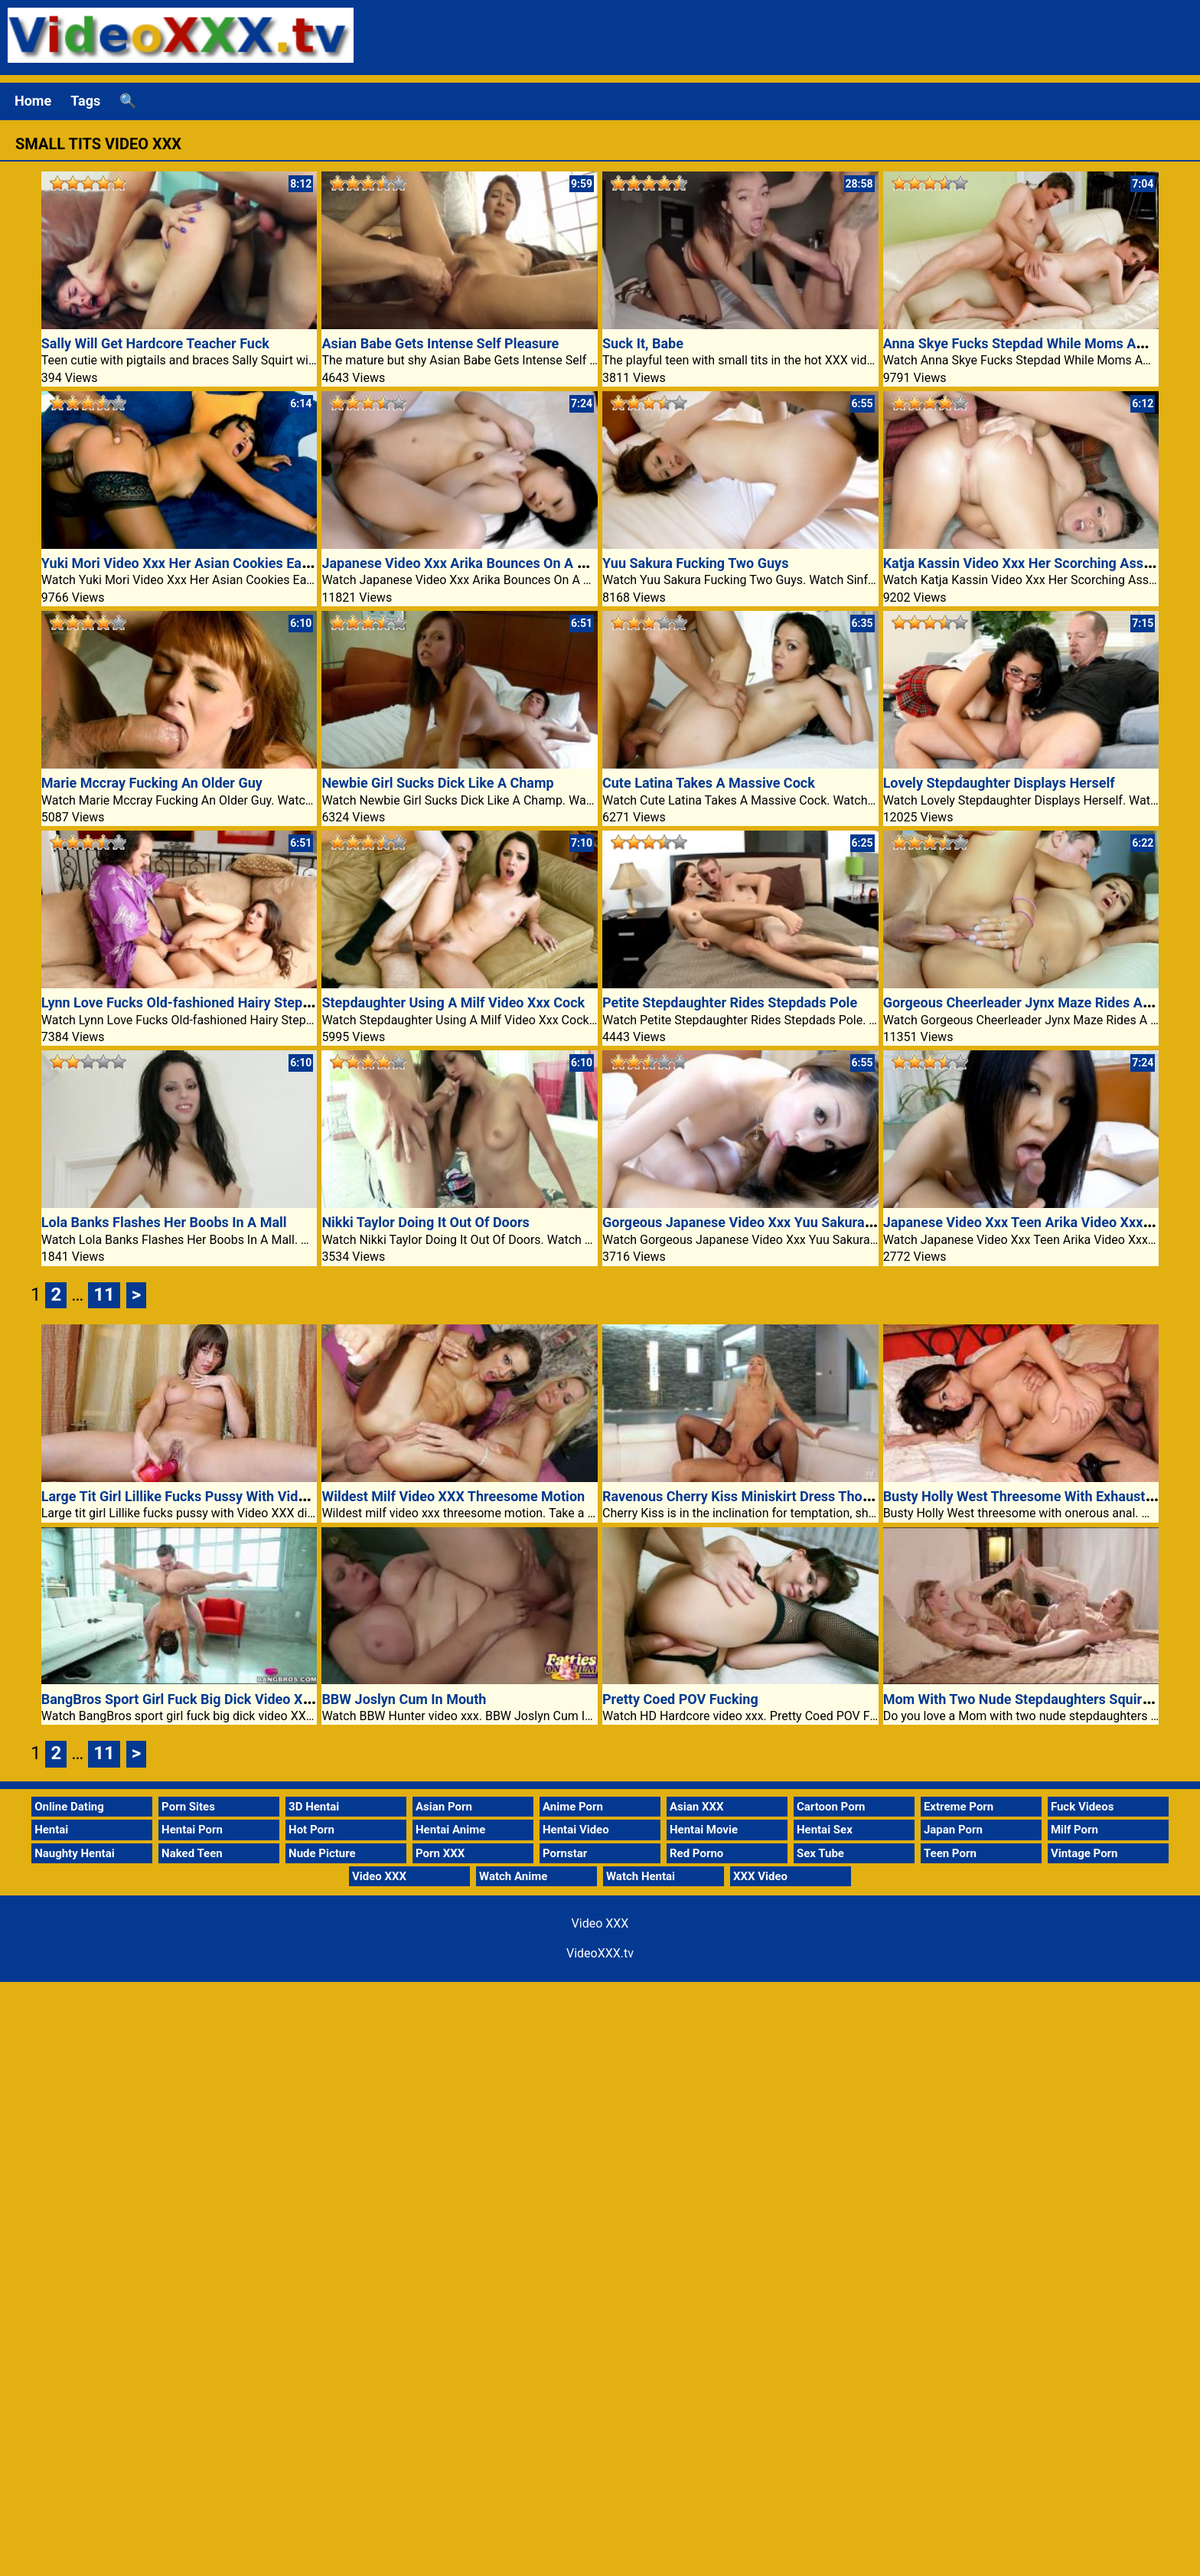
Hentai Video (576, 1830)
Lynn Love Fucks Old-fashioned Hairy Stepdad (183, 1002)
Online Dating (69, 1807)
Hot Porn (311, 1830)
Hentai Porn (192, 1830)
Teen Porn (950, 1853)
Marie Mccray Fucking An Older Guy (151, 783)
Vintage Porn (1084, 1853)
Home (33, 101)
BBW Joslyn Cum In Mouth (403, 1699)
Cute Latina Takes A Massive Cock (708, 783)
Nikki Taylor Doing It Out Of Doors (425, 1222)
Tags (85, 101)
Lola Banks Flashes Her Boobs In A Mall (164, 1222)
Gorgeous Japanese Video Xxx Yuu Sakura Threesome (770, 1222)
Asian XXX (696, 1807)
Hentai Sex (825, 1830)
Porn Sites (188, 1807)
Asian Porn (444, 1807)
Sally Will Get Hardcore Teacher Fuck (155, 343)
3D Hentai (314, 1807)
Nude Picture (322, 1853)
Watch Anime (513, 1876)
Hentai (51, 1830)
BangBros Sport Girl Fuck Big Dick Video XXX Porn (197, 1699)
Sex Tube (820, 1853)
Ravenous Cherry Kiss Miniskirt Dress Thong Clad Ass (769, 1496)
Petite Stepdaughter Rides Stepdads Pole (729, 1002)
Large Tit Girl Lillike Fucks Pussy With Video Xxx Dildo (208, 1496)
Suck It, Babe (642, 343)
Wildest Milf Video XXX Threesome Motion (453, 1496)
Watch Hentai (640, 1876)
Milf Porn (1074, 1830)
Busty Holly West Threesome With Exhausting (1024, 1496)
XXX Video (760, 1876)
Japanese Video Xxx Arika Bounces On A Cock (464, 563)
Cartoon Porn (831, 1807)
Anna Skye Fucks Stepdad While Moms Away (1021, 343)
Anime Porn (573, 1807)
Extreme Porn (958, 1807)
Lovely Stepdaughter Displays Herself (999, 783)
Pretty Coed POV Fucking (680, 1699)
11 (104, 1294)
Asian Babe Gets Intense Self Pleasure (440, 343)
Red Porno (696, 1853)
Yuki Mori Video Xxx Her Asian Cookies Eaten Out (194, 563)
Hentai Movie (704, 1830)
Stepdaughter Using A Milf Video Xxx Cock (453, 1002)
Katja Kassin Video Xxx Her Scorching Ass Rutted (1035, 563)
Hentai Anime (450, 1830)
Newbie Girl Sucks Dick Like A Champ (437, 783)
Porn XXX (440, 1853)
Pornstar (565, 1853)
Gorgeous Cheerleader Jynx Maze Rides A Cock (1030, 1002)
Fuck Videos (1082, 1807)
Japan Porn (953, 1830)
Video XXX (379, 1876)
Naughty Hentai (74, 1853)
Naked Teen (192, 1853)
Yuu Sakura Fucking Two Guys (695, 563)
